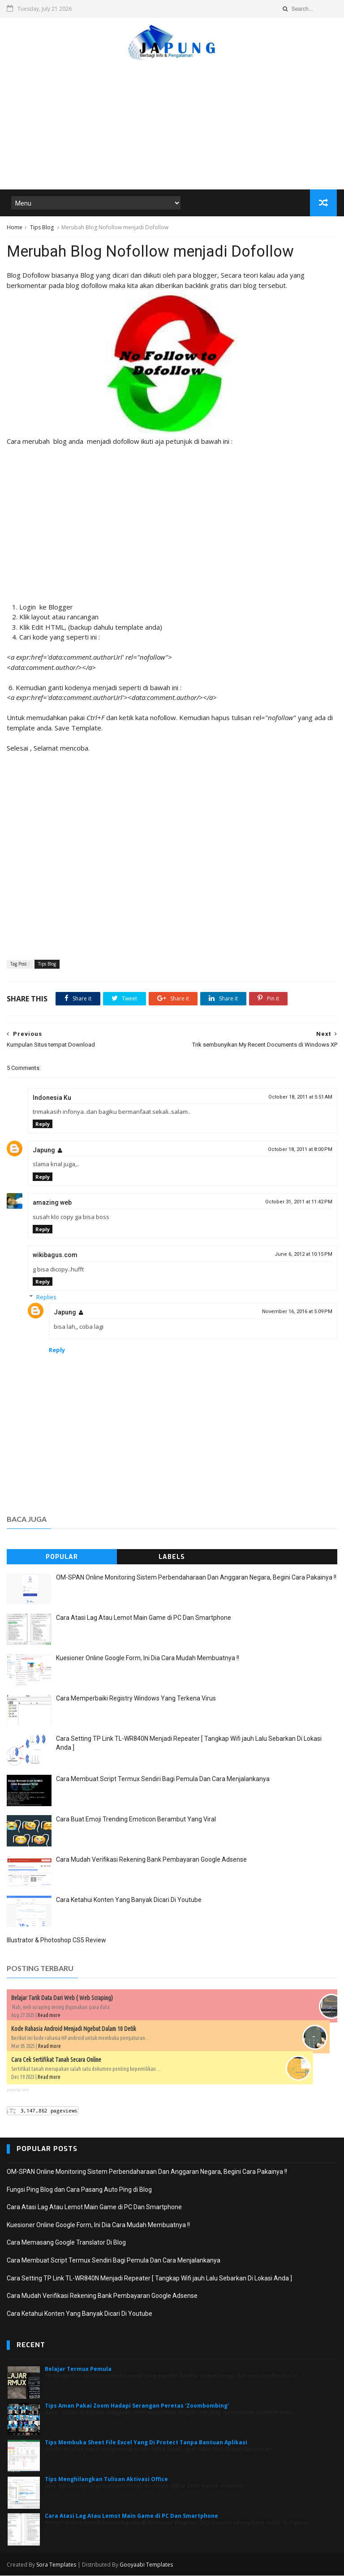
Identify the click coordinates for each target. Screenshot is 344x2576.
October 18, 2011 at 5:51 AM (300, 1097)
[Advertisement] (172, 120)
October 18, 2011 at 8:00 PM (300, 1150)
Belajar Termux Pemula (78, 2370)
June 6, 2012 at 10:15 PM (303, 1255)
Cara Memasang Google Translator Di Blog (66, 2243)
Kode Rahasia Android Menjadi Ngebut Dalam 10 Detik (73, 2029)
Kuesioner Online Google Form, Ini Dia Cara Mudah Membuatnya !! (147, 1658)
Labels (172, 1558)
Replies (46, 1297)
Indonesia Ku (52, 1098)
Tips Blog (42, 228)
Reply (42, 1124)
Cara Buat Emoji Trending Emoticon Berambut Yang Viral (136, 1820)
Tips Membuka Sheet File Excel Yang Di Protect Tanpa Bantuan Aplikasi (146, 2443)
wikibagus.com (55, 1255)
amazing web (52, 1202)
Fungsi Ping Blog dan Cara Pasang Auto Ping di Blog (79, 2190)
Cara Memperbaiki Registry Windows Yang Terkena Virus (136, 1699)
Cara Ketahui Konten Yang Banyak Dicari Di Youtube (129, 1900)
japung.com (18, 2090)
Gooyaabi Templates (146, 2565)
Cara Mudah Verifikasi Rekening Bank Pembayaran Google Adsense (151, 1860)
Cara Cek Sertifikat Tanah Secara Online (56, 2060)
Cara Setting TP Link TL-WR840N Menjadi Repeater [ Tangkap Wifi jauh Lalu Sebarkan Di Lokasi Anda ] (149, 2278)
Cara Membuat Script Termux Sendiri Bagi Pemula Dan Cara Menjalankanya (163, 1779)
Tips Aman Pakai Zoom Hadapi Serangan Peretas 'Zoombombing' (137, 2406)
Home (14, 228)
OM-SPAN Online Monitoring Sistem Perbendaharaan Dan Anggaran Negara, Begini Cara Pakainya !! (196, 1578)
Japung (44, 1150)
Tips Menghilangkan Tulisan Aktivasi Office (106, 2480)
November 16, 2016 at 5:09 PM (297, 1312)
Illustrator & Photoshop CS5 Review (56, 1941)
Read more (49, 2015)
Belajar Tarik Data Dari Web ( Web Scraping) (62, 1998)
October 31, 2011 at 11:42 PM (298, 1202)
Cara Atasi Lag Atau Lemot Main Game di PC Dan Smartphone (143, 1618)
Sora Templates (56, 2565)
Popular (62, 1558)
